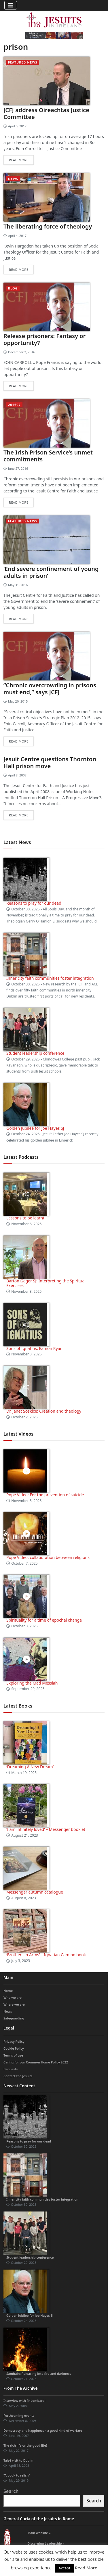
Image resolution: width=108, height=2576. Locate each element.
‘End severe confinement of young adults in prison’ (51, 572)
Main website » (39, 2533)
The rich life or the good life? (25, 2445)
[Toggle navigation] (10, 5)
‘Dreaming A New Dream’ (30, 1766)
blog (13, 288)
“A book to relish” (16, 2475)
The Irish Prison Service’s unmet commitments (48, 455)
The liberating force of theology (47, 226)
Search (10, 2491)
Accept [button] (64, 2568)
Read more (18, 160)
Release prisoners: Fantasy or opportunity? (44, 339)
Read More (86, 2568)
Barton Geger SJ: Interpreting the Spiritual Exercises (46, 1283)
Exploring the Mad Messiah (32, 1683)
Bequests (10, 2069)
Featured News (22, 62)
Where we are (14, 2004)
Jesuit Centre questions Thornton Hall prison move (49, 762)
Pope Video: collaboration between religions (48, 1557)
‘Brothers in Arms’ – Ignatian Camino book (46, 1954)
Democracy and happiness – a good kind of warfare (42, 2430)
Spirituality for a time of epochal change (44, 1620)
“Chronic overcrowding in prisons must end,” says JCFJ (49, 688)
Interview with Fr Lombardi (24, 2400)
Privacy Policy (13, 2041)
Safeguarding (13, 2018)
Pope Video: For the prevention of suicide (45, 1494)
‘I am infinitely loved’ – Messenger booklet (45, 1829)
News (13, 179)
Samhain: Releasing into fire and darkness (38, 2373)
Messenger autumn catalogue (34, 1892)
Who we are (12, 1997)
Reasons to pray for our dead (33, 903)
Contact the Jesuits (18, 2076)
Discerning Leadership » (46, 2543)
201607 (14, 404)
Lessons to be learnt (25, 1218)
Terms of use (13, 2055)
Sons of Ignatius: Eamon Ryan (34, 1348)
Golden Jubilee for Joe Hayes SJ (35, 1128)
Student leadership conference (35, 1053)
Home (8, 1990)
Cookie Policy (13, 2048)
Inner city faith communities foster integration (50, 978)
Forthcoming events (18, 2415)
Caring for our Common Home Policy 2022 (35, 2062)
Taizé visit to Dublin (18, 2460)
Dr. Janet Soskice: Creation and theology (43, 1411)
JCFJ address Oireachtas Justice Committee (46, 113)
